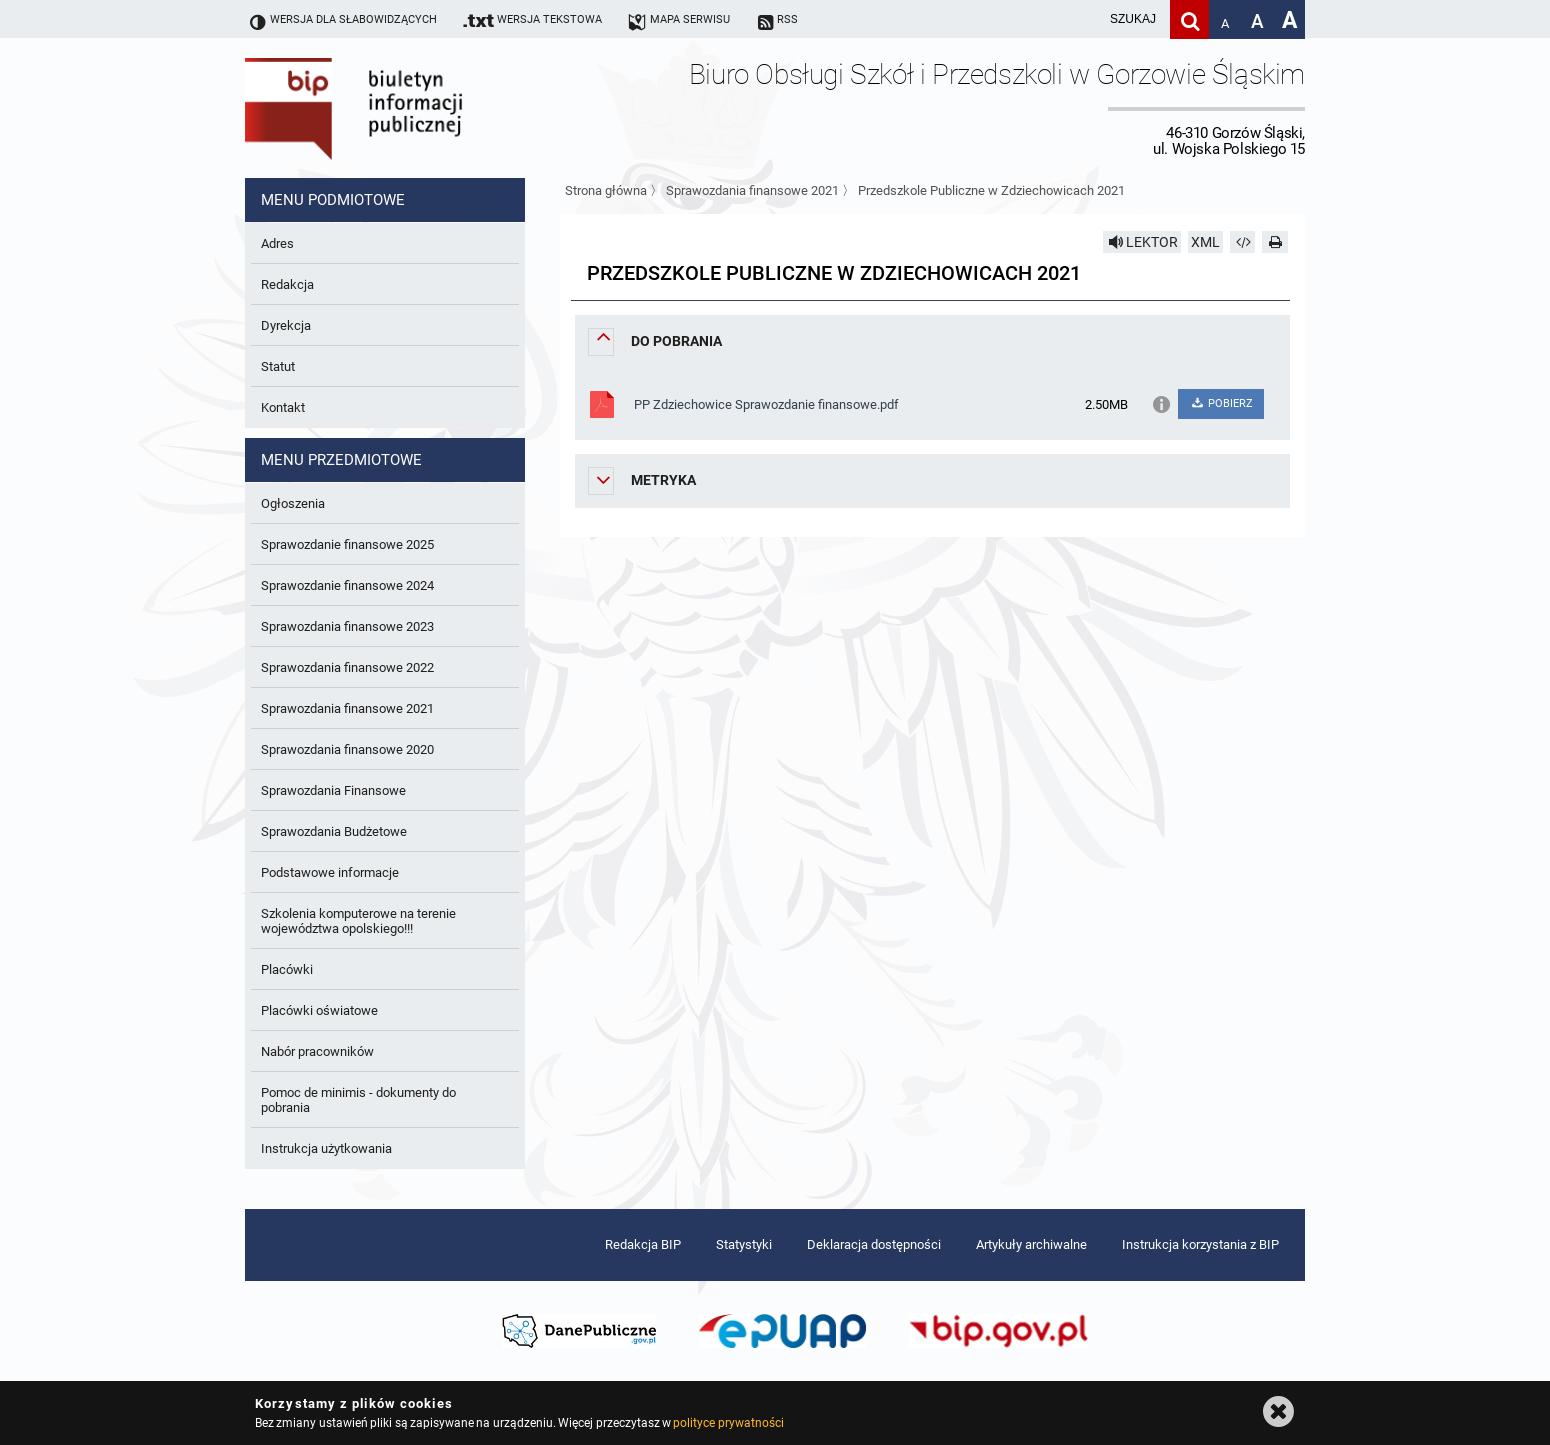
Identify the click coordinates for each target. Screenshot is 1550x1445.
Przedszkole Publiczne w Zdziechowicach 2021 (991, 190)
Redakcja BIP (643, 1244)
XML (1205, 242)
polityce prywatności (728, 1423)
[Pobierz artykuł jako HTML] (1243, 242)
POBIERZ (1220, 403)
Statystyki (744, 1244)
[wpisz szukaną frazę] (1083, 19)
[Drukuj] (1275, 242)
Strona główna (606, 190)
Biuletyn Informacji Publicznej (410, 108)
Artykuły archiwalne (1031, 1244)
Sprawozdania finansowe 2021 (752, 190)
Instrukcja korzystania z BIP (1200, 1244)
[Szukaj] (1189, 19)
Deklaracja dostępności (874, 1244)
